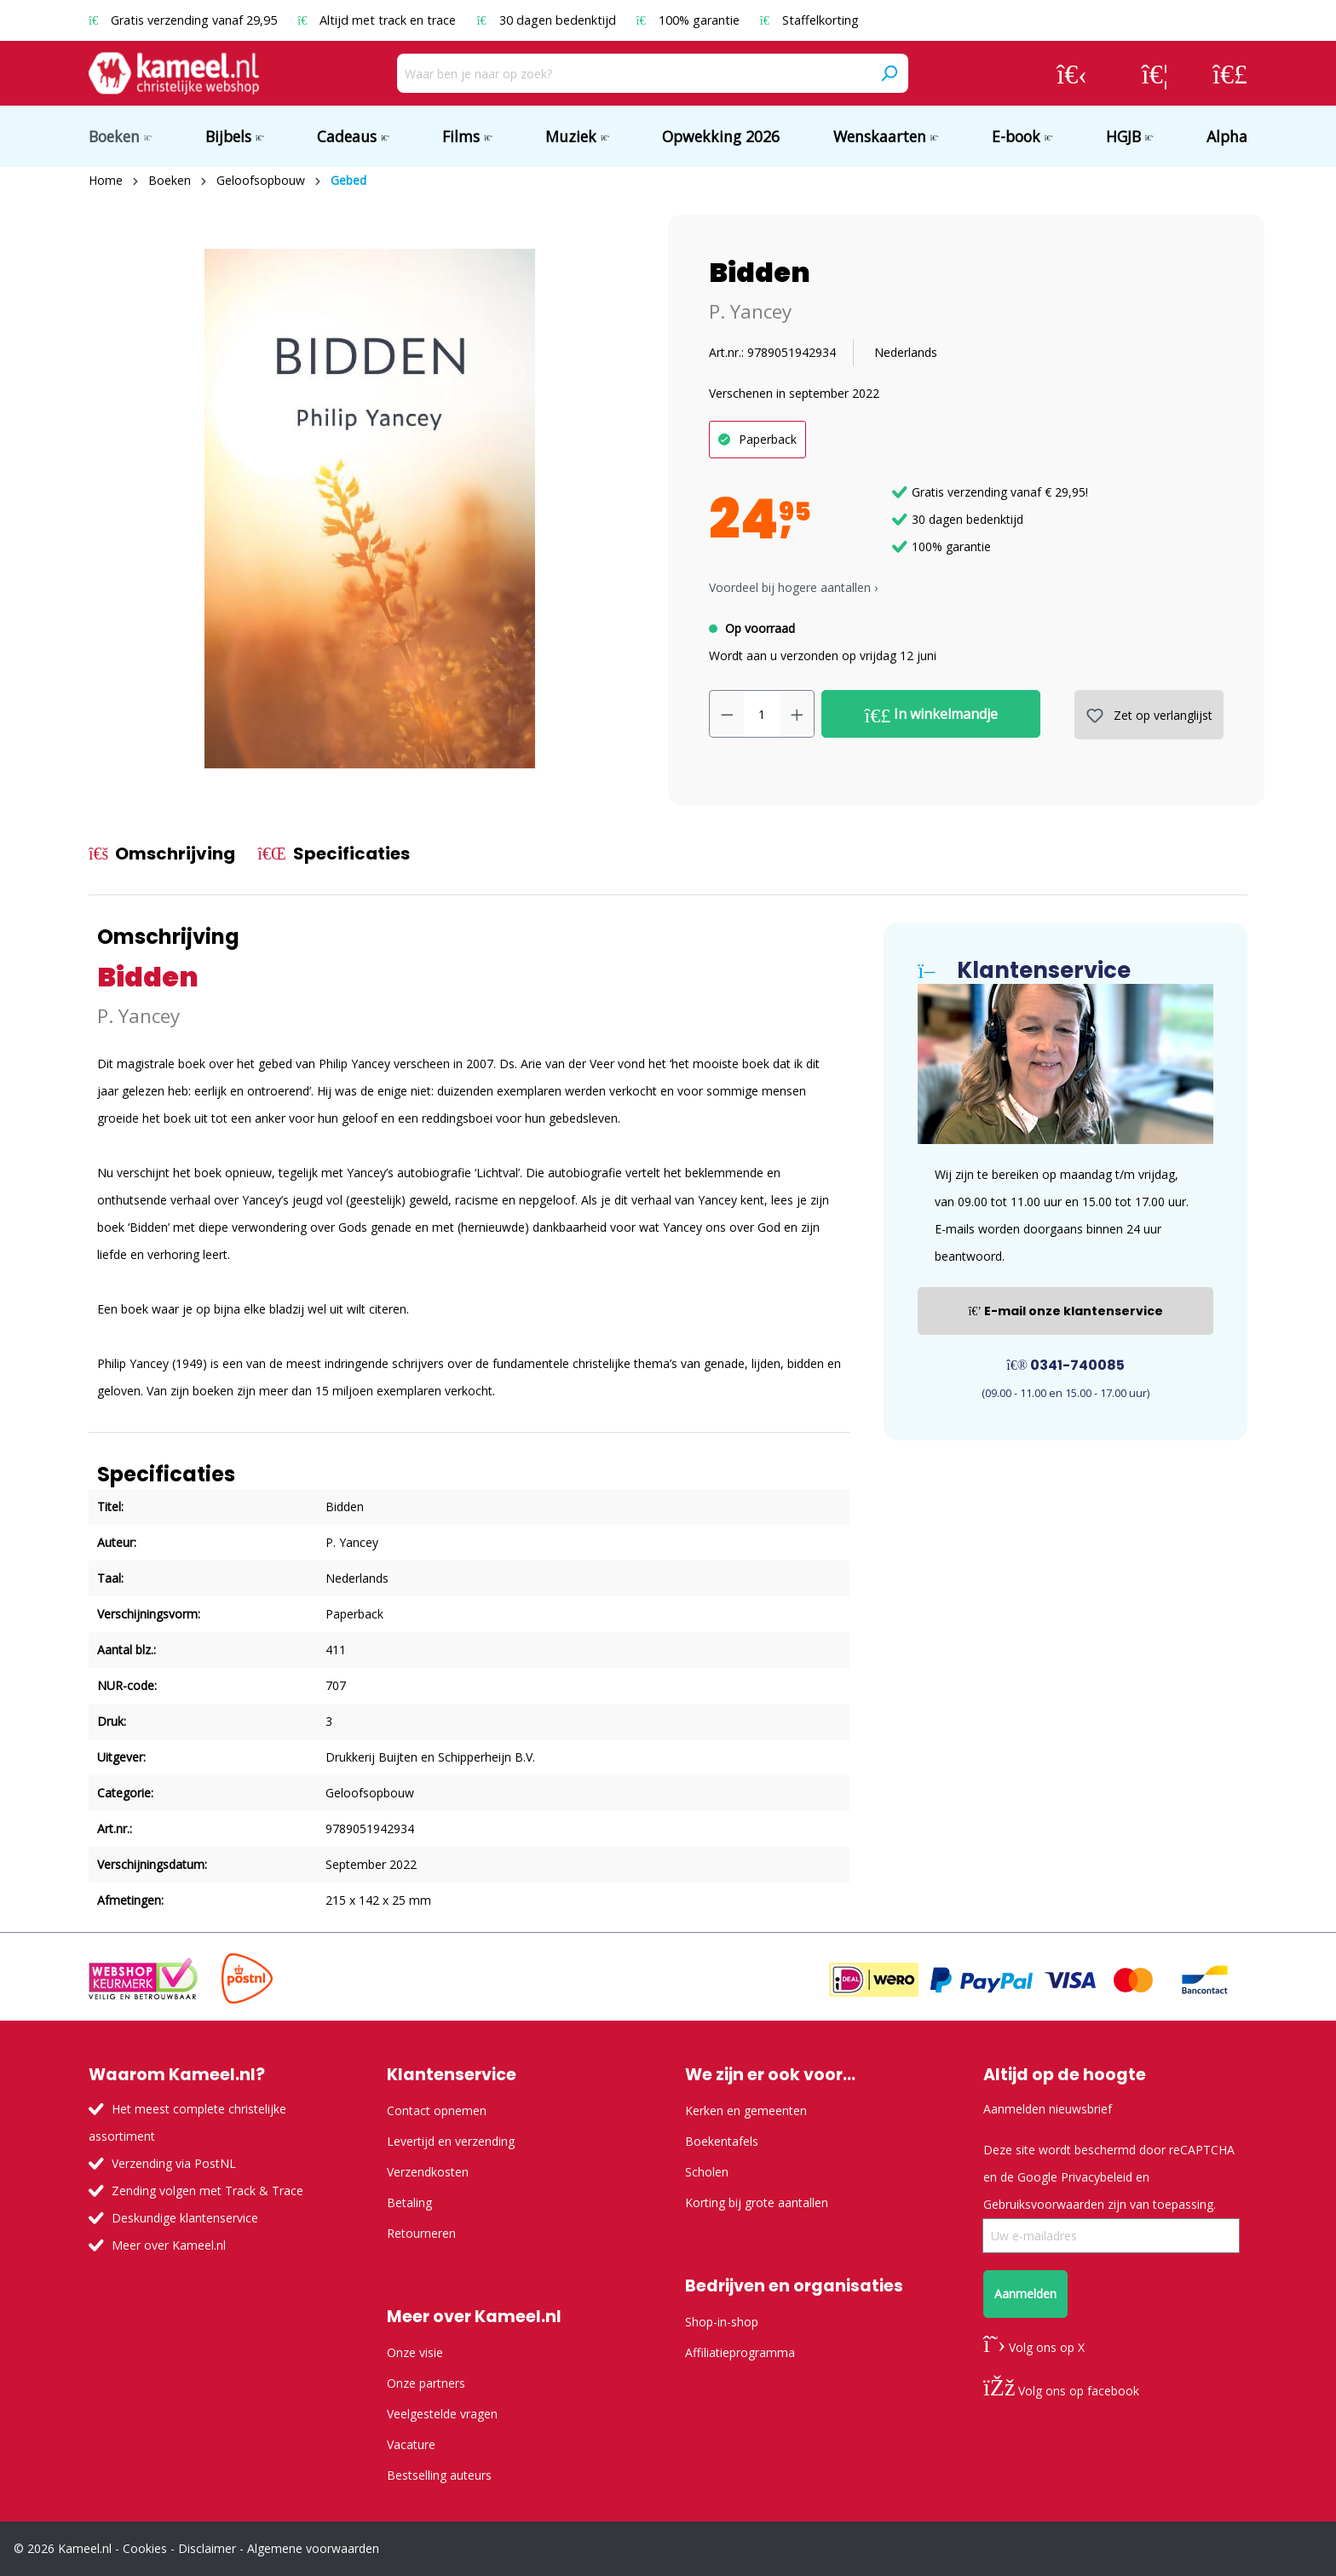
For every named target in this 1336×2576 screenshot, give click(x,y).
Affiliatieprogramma (740, 2352)
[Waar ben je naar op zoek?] (633, 73)
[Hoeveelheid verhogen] (797, 714)
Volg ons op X (1034, 2347)
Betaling (409, 2202)
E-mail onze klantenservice (1065, 1311)
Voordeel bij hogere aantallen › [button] (793, 587)
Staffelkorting (809, 20)
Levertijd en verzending (451, 2141)
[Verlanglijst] (1155, 73)
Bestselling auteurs (439, 2475)
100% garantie (689, 20)
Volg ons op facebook (1061, 2391)
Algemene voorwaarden (313, 2548)
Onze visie (415, 2352)
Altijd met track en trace (378, 20)
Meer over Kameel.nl (169, 2245)
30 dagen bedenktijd (547, 20)
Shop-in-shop (721, 2322)
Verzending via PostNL (174, 2163)
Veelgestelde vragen (442, 2414)
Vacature (411, 2444)
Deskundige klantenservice (185, 2218)
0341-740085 (1065, 1365)
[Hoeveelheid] (762, 714)
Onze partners (426, 2383)
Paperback (768, 439)
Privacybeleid (1096, 2177)
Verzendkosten (428, 2172)
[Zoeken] (888, 73)
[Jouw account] (1071, 73)
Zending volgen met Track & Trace (207, 2190)
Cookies (145, 2548)
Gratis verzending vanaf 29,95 (184, 20)
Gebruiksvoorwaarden (1043, 2204)
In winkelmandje (932, 714)
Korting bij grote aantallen (756, 2202)
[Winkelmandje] (1229, 73)
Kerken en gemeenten (746, 2110)
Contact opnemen (437, 2110)
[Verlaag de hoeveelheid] (727, 714)
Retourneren (421, 2233)
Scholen (706, 2172)
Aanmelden (1025, 2294)
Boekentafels (721, 2141)
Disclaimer (207, 2548)
